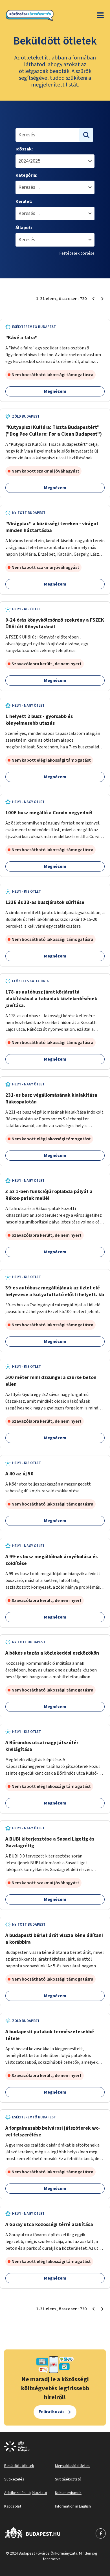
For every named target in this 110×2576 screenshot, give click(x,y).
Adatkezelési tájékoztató (25, 2493)
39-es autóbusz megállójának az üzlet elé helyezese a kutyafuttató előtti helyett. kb (54, 1291)
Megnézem (55, 391)
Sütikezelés (14, 2479)
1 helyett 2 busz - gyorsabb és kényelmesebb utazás (39, 720)
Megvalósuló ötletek (72, 2466)
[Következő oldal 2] (102, 298)
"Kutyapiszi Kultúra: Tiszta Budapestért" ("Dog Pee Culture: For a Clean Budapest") (53, 431)
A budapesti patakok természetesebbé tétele (49, 2035)
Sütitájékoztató (68, 2479)
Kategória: (26, 175)
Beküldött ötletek (19, 2466)
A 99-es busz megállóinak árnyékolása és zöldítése (51, 1560)
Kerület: (24, 201)
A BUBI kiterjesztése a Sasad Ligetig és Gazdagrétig (49, 1842)
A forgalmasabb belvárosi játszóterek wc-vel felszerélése (52, 2131)
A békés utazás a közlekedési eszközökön (52, 1653)
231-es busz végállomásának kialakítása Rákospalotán (51, 1098)
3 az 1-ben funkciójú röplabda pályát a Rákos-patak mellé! (49, 1195)
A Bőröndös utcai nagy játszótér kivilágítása (41, 1746)
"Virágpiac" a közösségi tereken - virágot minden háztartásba (51, 527)
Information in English (73, 2506)
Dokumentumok (68, 2493)
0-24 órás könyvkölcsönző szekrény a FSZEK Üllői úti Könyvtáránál (54, 623)
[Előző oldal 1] (93, 298)
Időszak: (24, 149)
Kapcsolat (12, 2506)
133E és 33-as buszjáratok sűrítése (44, 902)
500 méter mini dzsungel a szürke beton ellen (50, 1381)
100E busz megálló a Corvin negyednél (49, 812)
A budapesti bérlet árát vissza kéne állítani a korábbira (54, 1939)
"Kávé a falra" (21, 337)
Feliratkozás (52, 2412)
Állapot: (24, 228)
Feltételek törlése (76, 253)
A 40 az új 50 (19, 1473)
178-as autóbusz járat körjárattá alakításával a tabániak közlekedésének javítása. (51, 998)
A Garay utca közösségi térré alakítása (49, 2224)
